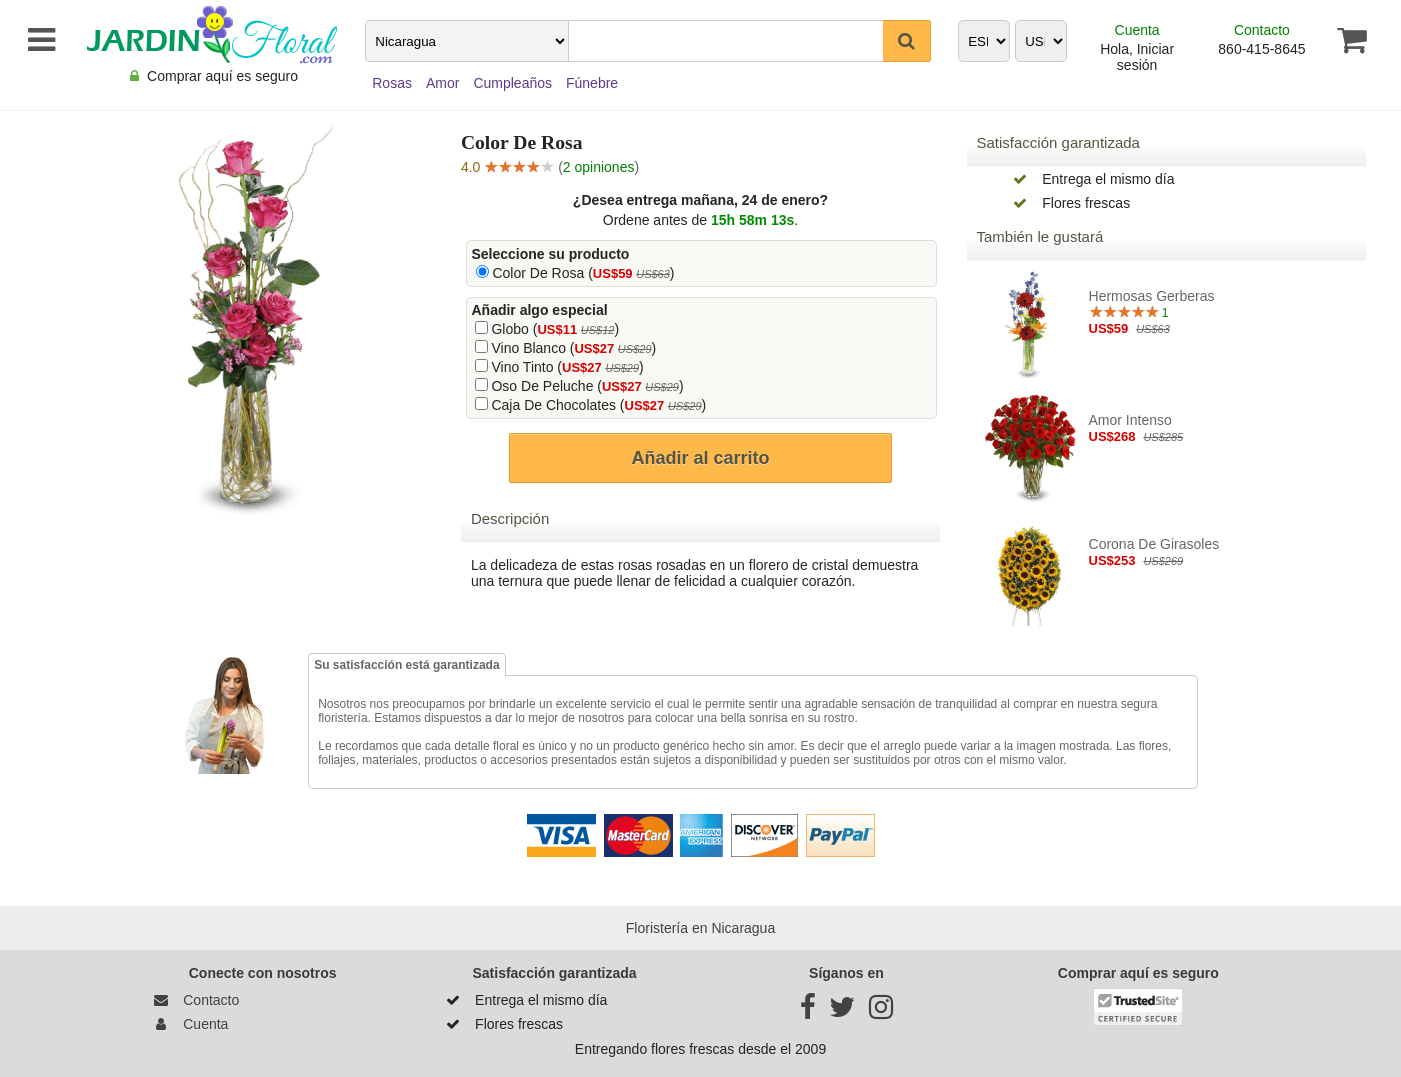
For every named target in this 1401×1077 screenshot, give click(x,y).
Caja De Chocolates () (598, 405)
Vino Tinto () (567, 367)
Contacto (1262, 30)
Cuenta (1137, 30)
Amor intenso (1130, 420)
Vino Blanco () (573, 348)
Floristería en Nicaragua (700, 928)
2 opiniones (599, 167)
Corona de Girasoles (1154, 544)
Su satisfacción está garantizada (406, 665)
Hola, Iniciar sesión (1137, 57)
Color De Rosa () (583, 273)
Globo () (555, 329)
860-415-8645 (1261, 49)
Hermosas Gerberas (1152, 296)
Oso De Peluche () (587, 386)
